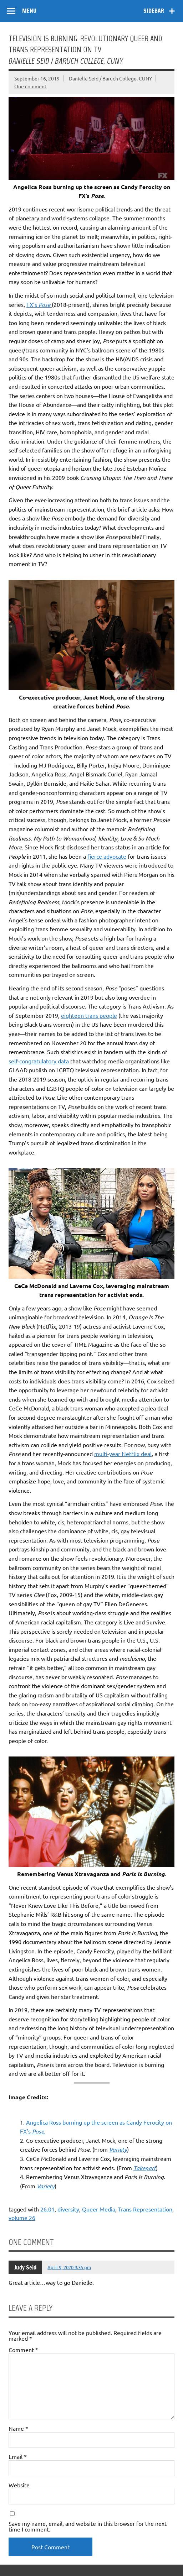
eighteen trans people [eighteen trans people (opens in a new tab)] (89, 1015)
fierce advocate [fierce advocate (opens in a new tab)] (106, 856)
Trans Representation (145, 2209)
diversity (68, 2209)
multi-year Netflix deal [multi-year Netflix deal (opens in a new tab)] (123, 1453)
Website (19, 2485)
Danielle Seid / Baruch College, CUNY (110, 78)
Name (18, 2428)
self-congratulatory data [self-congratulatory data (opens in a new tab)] (39, 1060)
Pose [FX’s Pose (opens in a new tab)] (44, 304)
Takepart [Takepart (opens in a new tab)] (144, 2168)
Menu (29, 11)
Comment (23, 2349)
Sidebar (153, 11)
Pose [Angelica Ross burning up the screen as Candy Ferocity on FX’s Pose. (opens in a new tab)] (38, 2131)
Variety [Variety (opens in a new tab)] (118, 2149)
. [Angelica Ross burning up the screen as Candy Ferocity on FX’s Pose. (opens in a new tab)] (44, 2131)
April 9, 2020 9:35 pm (69, 2267)
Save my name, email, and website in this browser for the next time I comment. (88, 2526)
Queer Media (98, 2209)
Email (18, 2456)
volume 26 (22, 2217)
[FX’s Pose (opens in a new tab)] (51, 304)
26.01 (47, 2209)
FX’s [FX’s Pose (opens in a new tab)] (32, 304)
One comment (30, 86)
